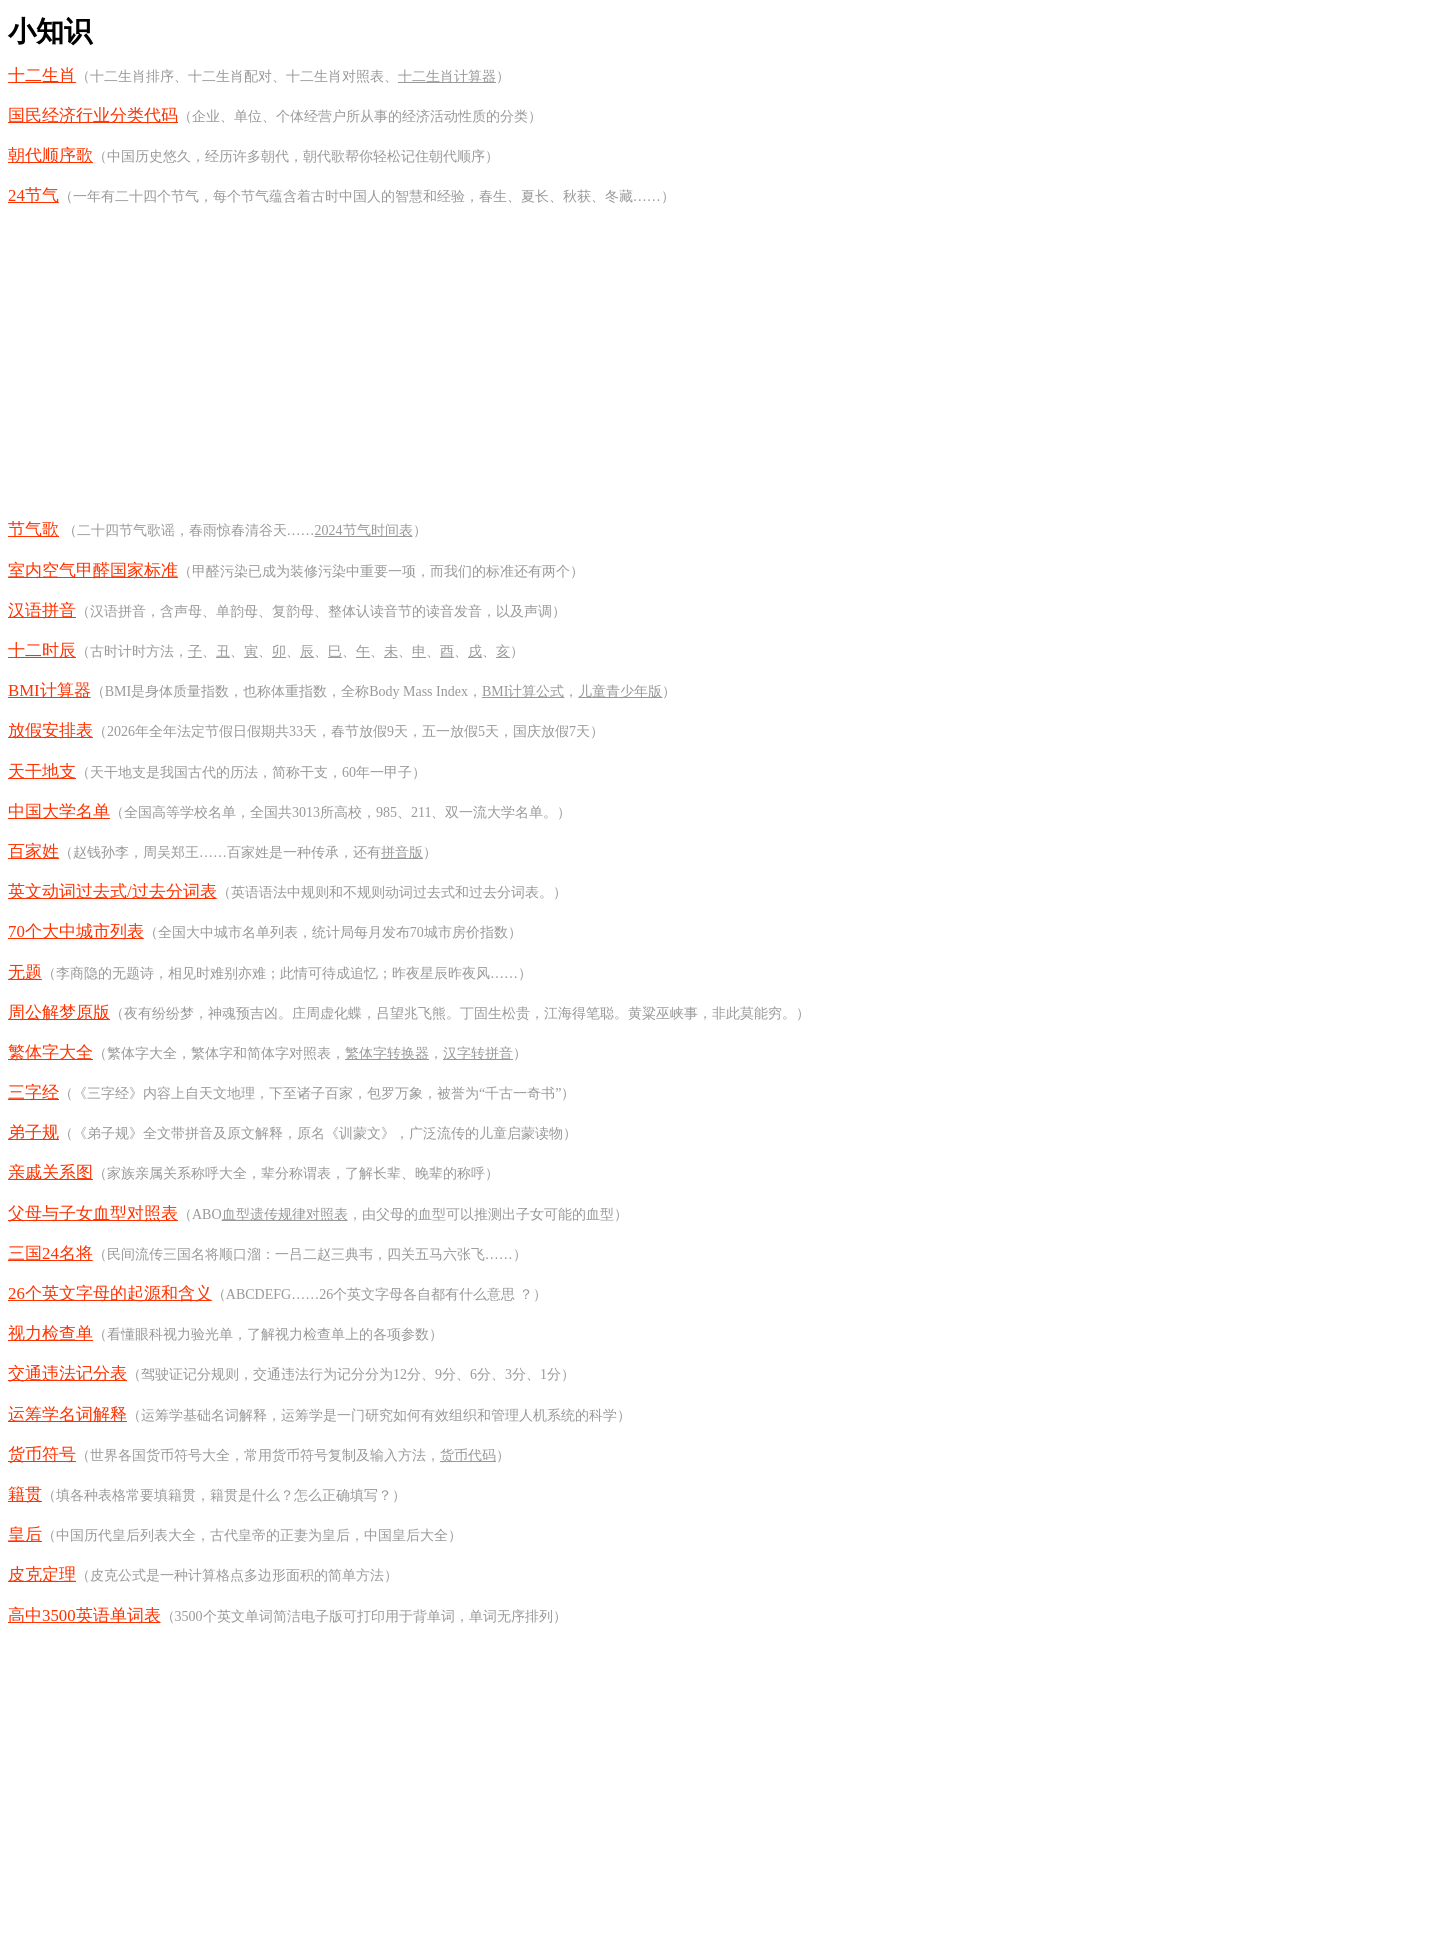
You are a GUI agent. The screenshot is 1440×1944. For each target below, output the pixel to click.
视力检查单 (50, 1333)
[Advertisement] (720, 363)
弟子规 (33, 1132)
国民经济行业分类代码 (93, 115)
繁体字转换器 (387, 1053)
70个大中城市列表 (76, 931)
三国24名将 (50, 1253)
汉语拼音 (42, 610)
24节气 (33, 195)
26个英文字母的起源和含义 (110, 1293)
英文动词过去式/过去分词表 (112, 891)
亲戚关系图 (50, 1172)
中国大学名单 (59, 811)
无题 (25, 972)
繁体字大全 (50, 1052)
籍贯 (25, 1494)
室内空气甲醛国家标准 (93, 570)
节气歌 (33, 529)
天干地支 (42, 771)
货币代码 (468, 1455)
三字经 (33, 1092)
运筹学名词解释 (67, 1414)
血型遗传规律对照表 (285, 1214)
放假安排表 (50, 730)
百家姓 (33, 851)
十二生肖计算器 (447, 76)
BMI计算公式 (523, 691)
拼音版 (402, 852)
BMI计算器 (49, 690)
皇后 (25, 1534)
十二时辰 (42, 650)
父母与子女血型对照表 (93, 1213)
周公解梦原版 (59, 1012)
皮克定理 (42, 1574)
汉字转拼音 (478, 1053)
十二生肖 (42, 75)
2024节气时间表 (364, 530)
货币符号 (42, 1454)
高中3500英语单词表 (84, 1615)
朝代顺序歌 (50, 155)
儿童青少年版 (620, 691)
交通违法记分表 (67, 1373)
